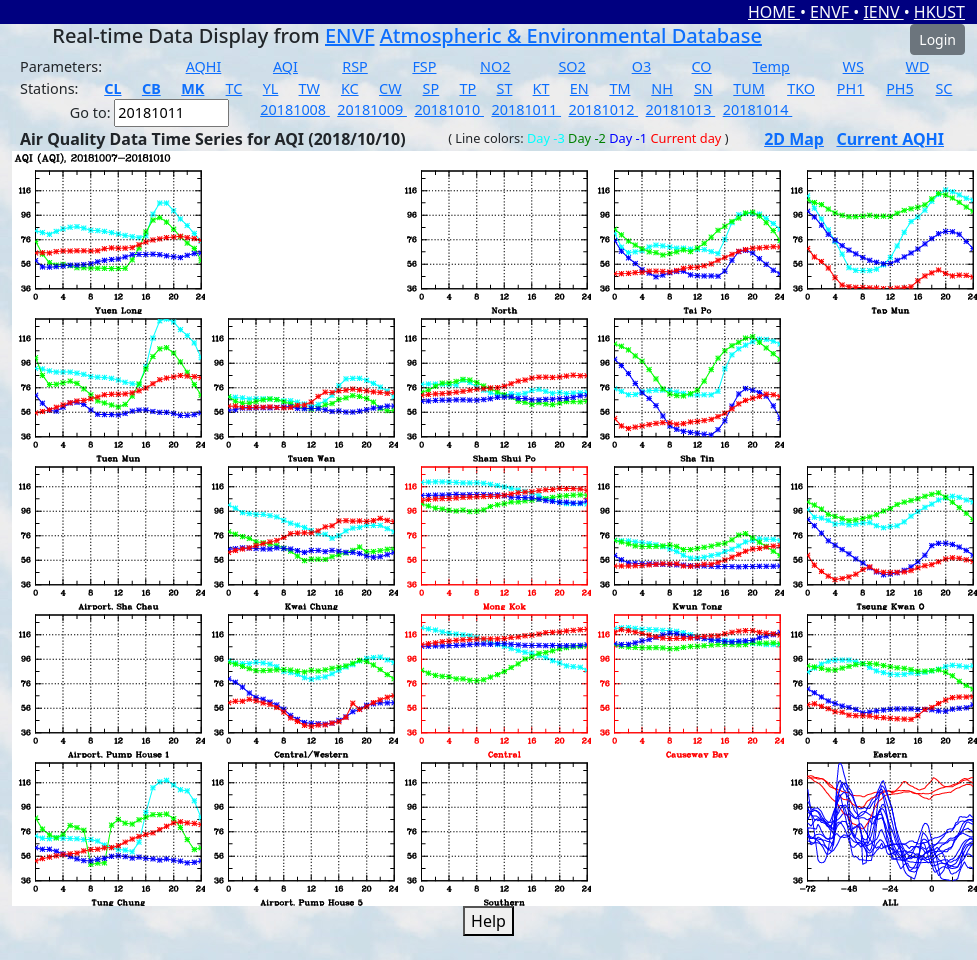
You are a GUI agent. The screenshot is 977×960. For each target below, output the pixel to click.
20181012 (604, 109)
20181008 (295, 109)
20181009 (372, 109)
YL (271, 88)
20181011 (526, 109)
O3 (641, 66)
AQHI (204, 66)
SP (431, 88)
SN (703, 88)
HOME (774, 12)
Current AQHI (890, 139)
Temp (770, 66)
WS (853, 66)
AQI (285, 66)
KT (541, 88)
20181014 (758, 109)
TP (467, 88)
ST (504, 88)
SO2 (571, 66)
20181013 (681, 109)
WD (918, 66)
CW (390, 88)
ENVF (831, 12)
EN (579, 88)
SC (943, 88)
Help (488, 921)
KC (350, 88)
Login (937, 39)
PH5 (900, 88)
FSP (424, 66)
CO (702, 66)
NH (662, 88)
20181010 (449, 109)
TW (309, 88)
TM (619, 88)
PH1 (851, 88)
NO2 (495, 66)
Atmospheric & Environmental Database (571, 35)
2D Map (794, 139)
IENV (883, 12)
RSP (355, 66)
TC (234, 88)
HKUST (939, 12)
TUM (749, 88)
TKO (801, 88)
